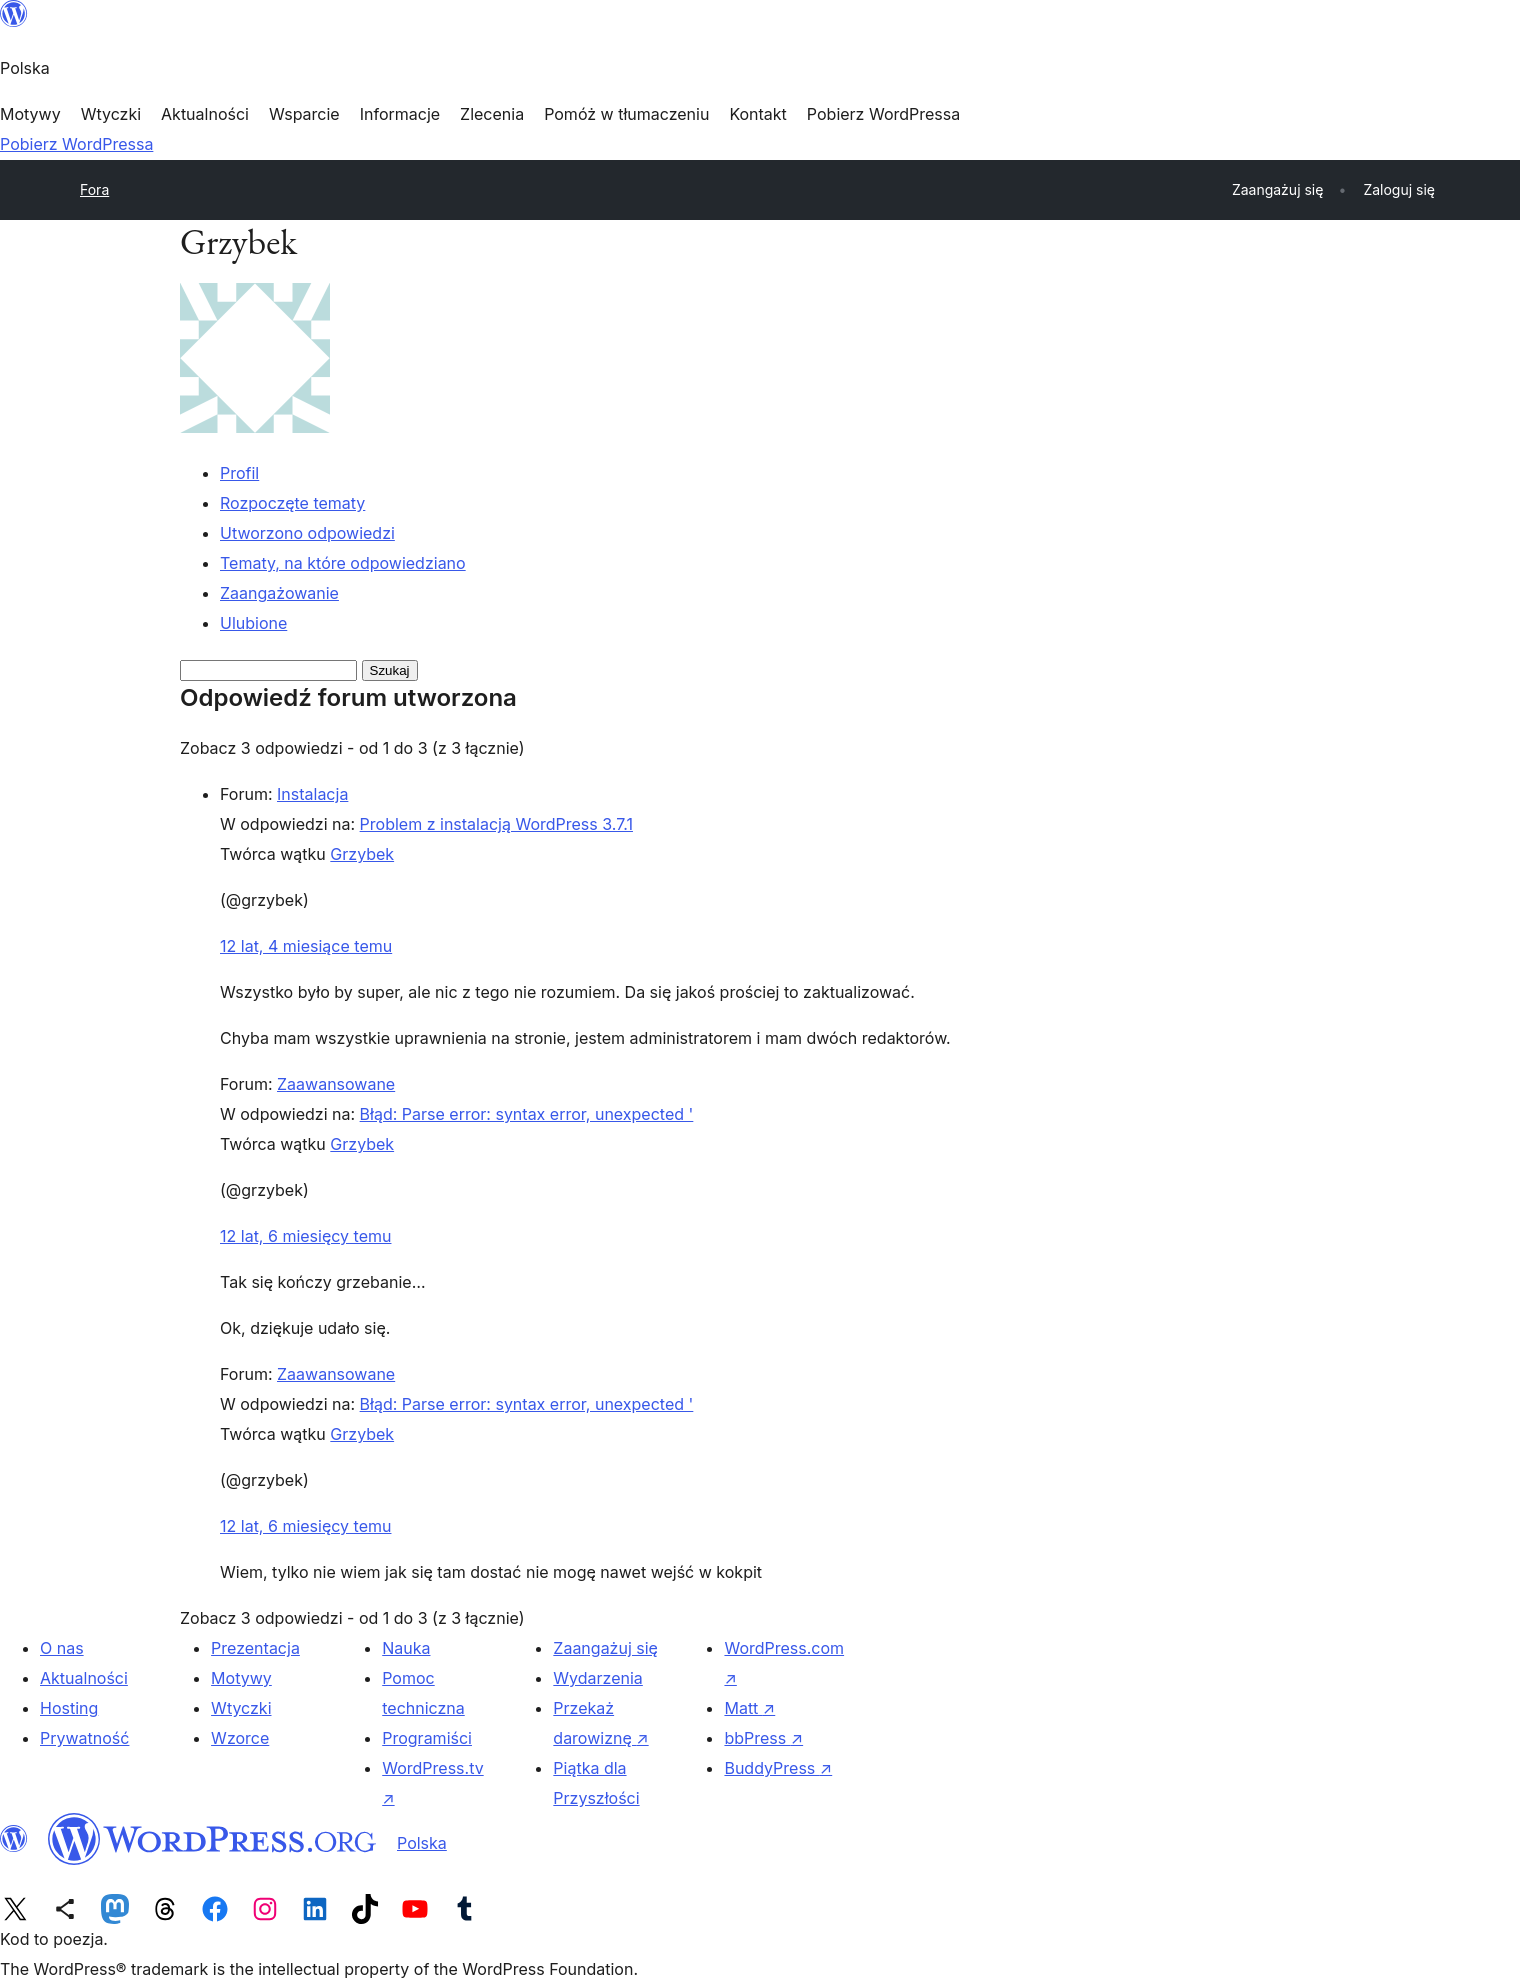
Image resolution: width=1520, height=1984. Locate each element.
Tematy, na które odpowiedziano (343, 563)
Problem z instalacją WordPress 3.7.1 (496, 824)
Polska (422, 1843)
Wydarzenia (598, 1678)
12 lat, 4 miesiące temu (306, 946)
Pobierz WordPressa (76, 144)
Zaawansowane (336, 1084)
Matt (749, 1708)
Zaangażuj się (605, 1648)
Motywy (241, 1678)
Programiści (427, 1738)
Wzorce (240, 1738)
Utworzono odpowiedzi (307, 533)
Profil (239, 473)
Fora (94, 189)
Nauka (406, 1648)
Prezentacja (255, 1648)
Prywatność (84, 1738)
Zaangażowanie (279, 593)
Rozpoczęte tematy (292, 503)
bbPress (763, 1738)
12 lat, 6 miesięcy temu (305, 1236)
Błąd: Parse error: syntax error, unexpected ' (527, 1114)
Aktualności (84, 1678)
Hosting (69, 1708)
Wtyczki (241, 1708)
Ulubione (253, 623)
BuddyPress (778, 1768)
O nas (62, 1648)
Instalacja (312, 794)
